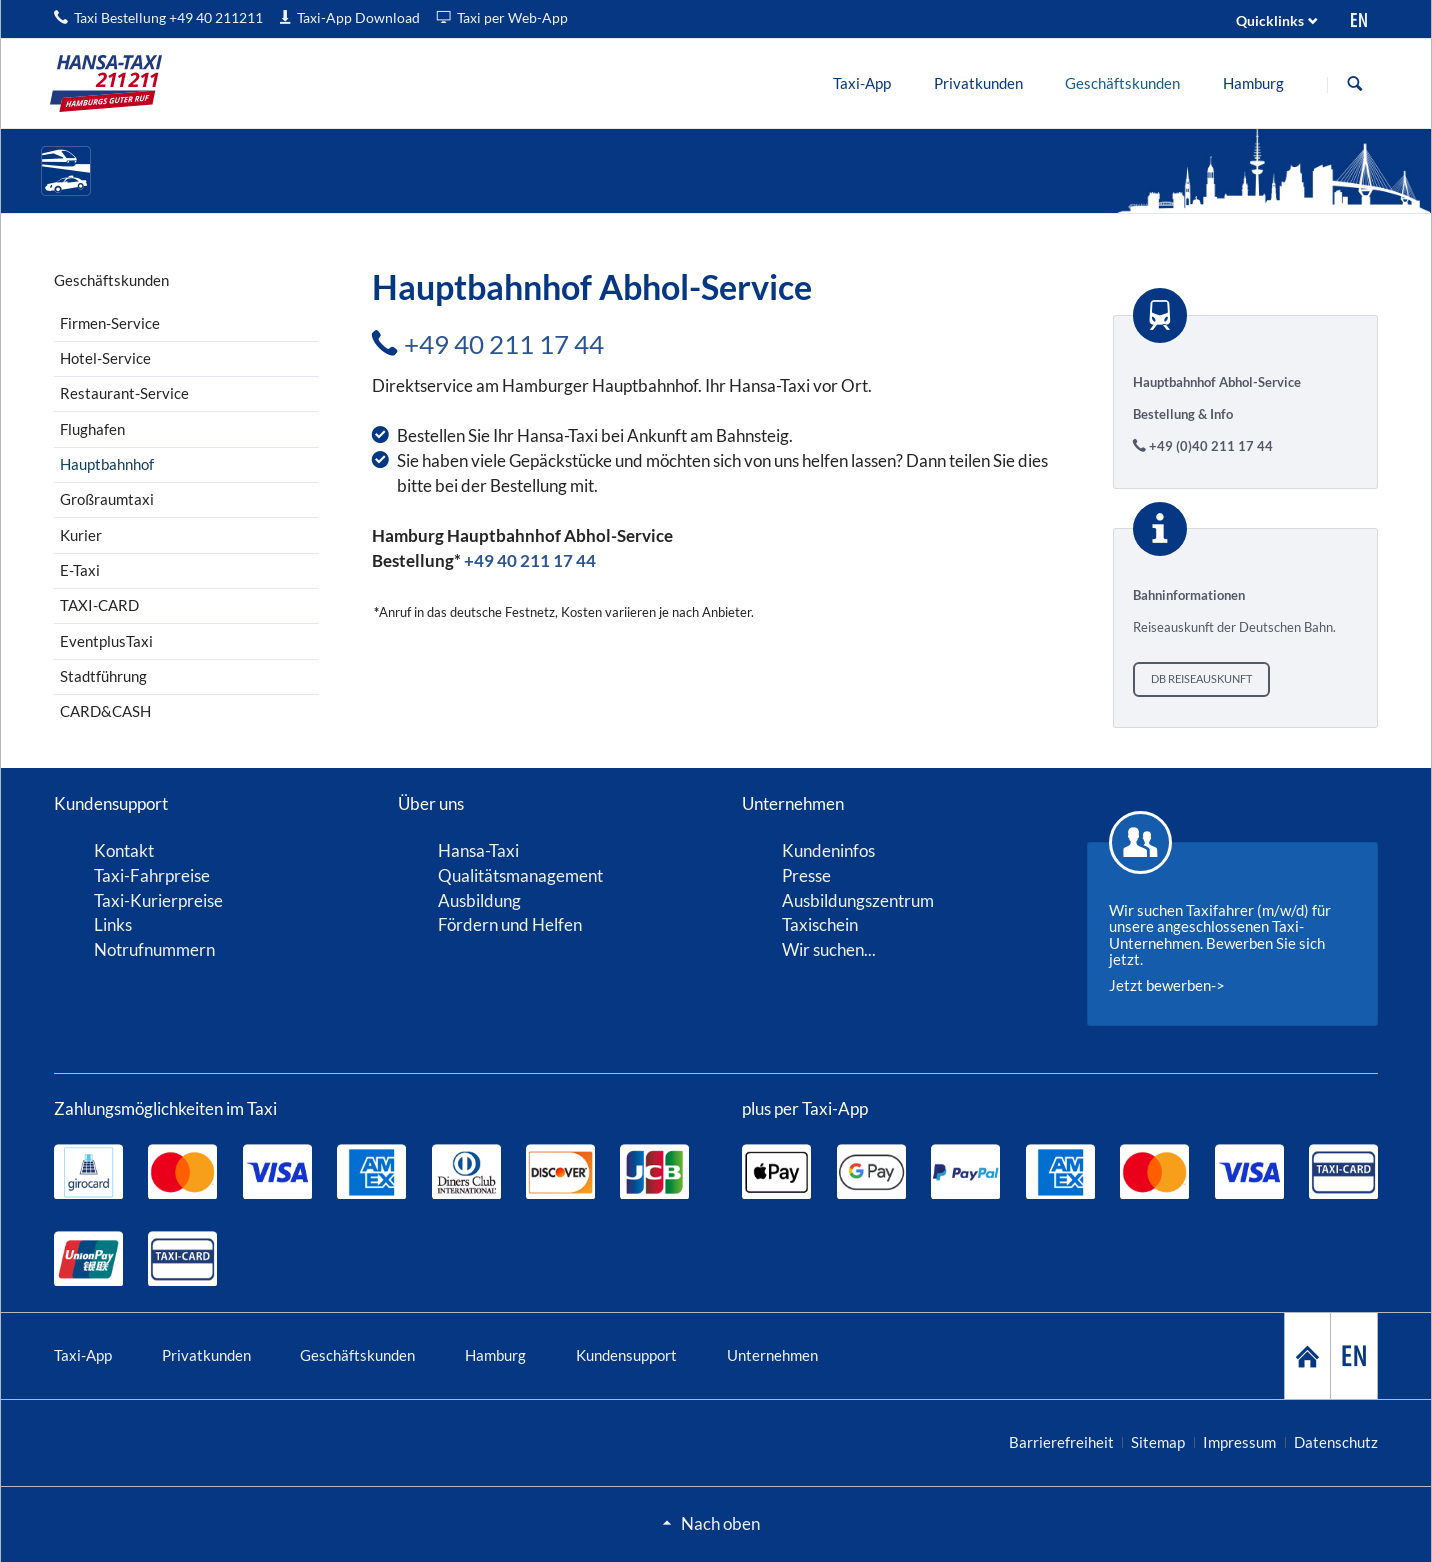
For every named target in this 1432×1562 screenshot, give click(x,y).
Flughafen (92, 429)
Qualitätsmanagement (520, 875)
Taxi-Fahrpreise (152, 875)
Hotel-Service (105, 358)
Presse (806, 875)
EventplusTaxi (106, 641)
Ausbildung (479, 900)
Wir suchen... (829, 949)
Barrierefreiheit (1061, 1442)
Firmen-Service (110, 323)
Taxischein (820, 924)
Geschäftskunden (357, 1355)
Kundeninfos (828, 850)
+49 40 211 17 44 (504, 344)
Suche (1355, 84)
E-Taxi (80, 570)
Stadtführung (103, 676)
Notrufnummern (154, 949)
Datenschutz (1336, 1442)
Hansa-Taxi (478, 850)
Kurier (81, 535)
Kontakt (124, 850)
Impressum (1239, 1442)
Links (113, 924)
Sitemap (1158, 1442)
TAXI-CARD (99, 605)
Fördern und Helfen (510, 924)
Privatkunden (206, 1355)
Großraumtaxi (107, 499)
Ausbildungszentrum (858, 900)
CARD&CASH (105, 711)
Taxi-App (83, 1355)
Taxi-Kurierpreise (158, 900)
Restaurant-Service (124, 393)
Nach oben (720, 1523)
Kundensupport (626, 1355)
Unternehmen (772, 1355)
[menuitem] (862, 83)
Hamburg (495, 1355)
